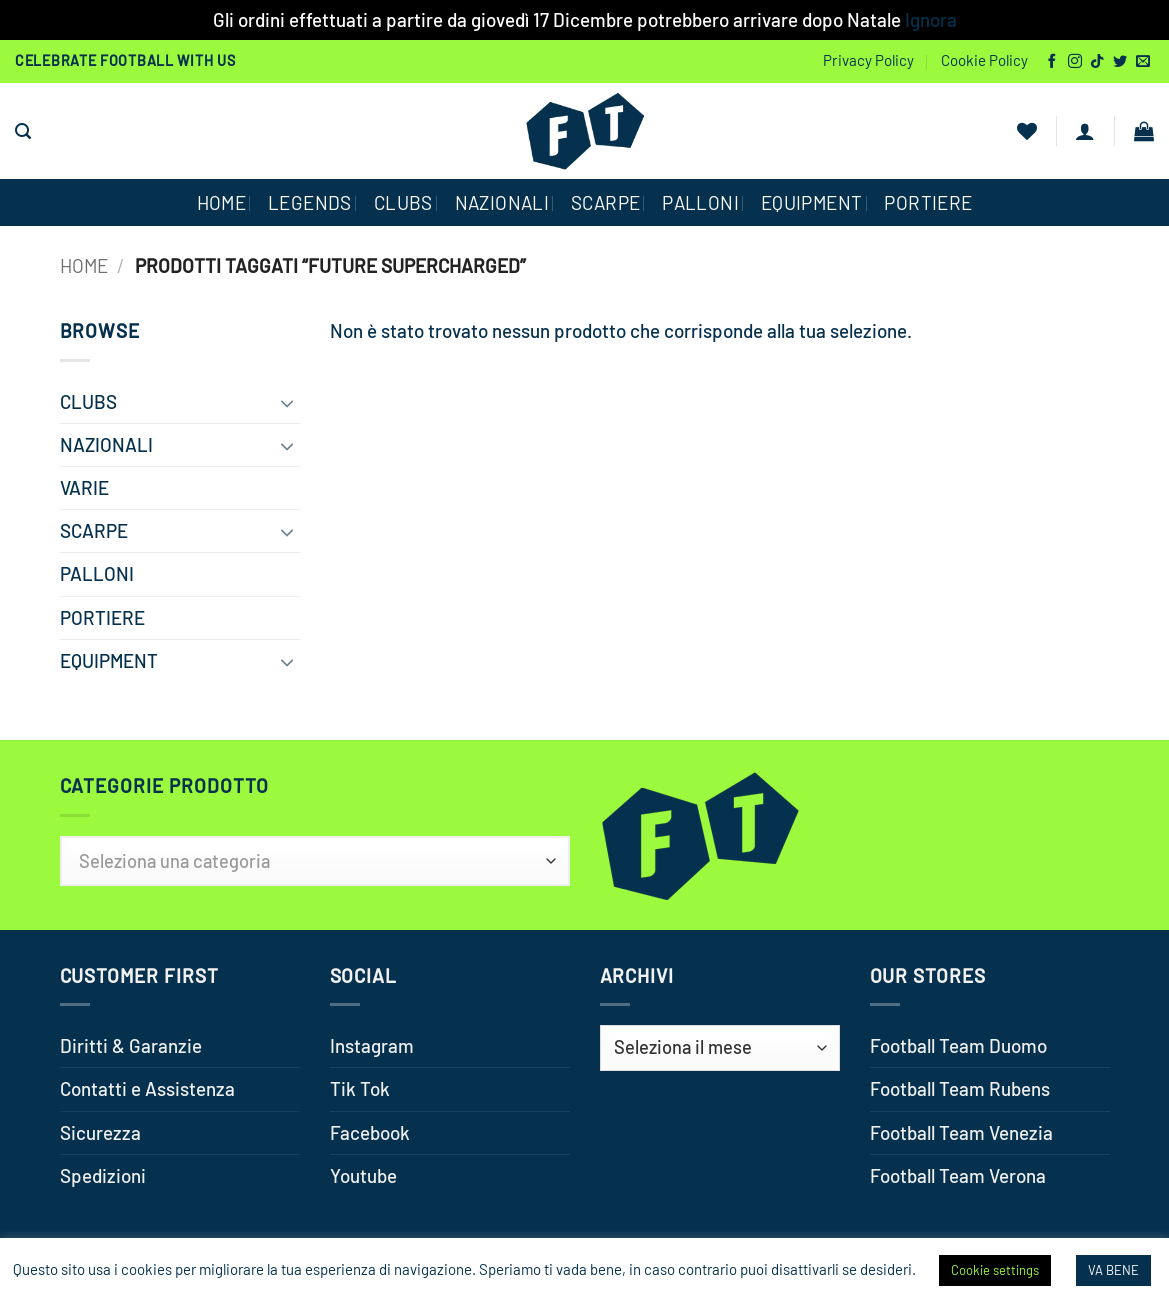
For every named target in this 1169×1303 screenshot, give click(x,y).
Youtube (363, 1175)
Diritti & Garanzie (131, 1045)
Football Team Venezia (961, 1132)
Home (84, 265)
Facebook (370, 1132)
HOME (222, 202)
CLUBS (403, 202)
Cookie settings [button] (995, 1270)
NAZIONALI (502, 202)
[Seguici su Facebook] (1052, 62)
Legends (310, 202)
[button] (23, 131)
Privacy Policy (868, 60)
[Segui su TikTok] (1097, 62)
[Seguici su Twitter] (1120, 62)
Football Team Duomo (958, 1045)
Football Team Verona (958, 1175)
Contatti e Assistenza (147, 1088)
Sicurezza (100, 1132)
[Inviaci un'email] (1143, 62)
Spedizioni (103, 1175)
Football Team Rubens (960, 1088)
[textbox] (315, 861)
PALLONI (700, 202)
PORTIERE (928, 202)
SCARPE (605, 202)
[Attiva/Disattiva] (288, 402)
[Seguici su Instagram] (1075, 62)
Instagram (372, 1045)
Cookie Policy (984, 60)
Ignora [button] (931, 19)
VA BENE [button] (1113, 1270)
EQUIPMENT (811, 202)
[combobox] (315, 861)
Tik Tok (360, 1088)
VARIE (84, 487)
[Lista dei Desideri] (1027, 131)
